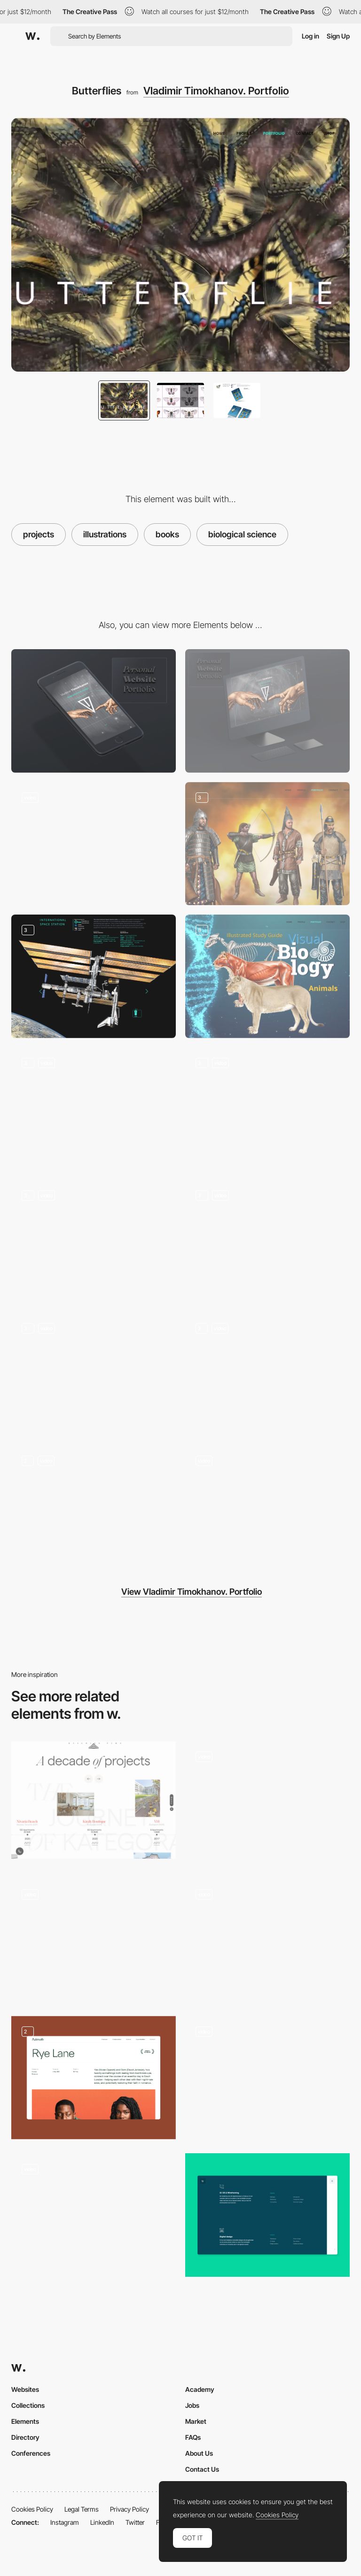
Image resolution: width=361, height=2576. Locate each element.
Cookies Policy (32, 2509)
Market (195, 2421)
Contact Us (202, 2469)
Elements (25, 2421)
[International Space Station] (93, 976)
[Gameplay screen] (93, 2215)
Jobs (192, 2405)
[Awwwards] (32, 36)
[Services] (267, 2215)
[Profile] (267, 1374)
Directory (25, 2437)
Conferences (30, 2453)
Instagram (64, 2522)
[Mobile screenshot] (93, 711)
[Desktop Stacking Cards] (93, 1940)
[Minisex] (267, 1242)
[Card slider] (267, 2078)
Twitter (135, 2522)
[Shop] (93, 1374)
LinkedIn (102, 2522)
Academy (199, 2389)
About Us (199, 2453)
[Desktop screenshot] (267, 711)
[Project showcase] (267, 1940)
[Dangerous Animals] (93, 1109)
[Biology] (267, 976)
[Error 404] (93, 844)
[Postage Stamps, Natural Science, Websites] (93, 1242)
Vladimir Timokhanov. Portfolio (216, 90)
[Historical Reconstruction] (267, 844)
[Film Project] (93, 2078)
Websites (25, 2389)
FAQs (193, 2437)
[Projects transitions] (267, 1803)
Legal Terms (81, 2509)
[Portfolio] (93, 1507)
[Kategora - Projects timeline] (93, 1800)
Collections (28, 2405)
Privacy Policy (129, 2509)
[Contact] (267, 1507)
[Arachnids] (267, 1109)
